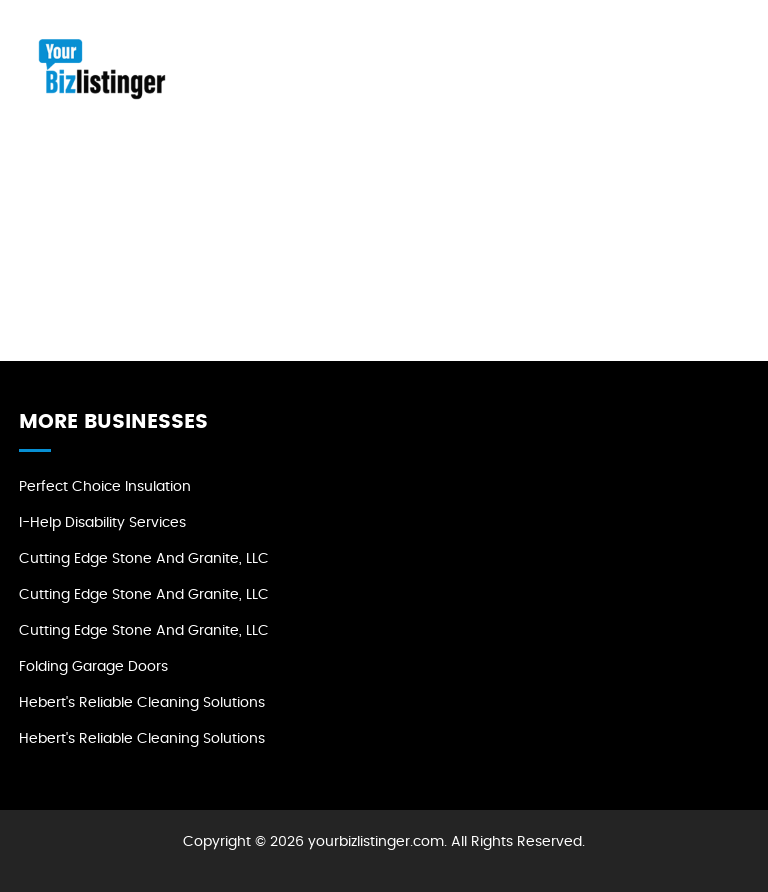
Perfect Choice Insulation (105, 487)
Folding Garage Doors (93, 667)
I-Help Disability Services (102, 523)
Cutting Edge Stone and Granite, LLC (144, 559)
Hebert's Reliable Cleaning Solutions (142, 703)
